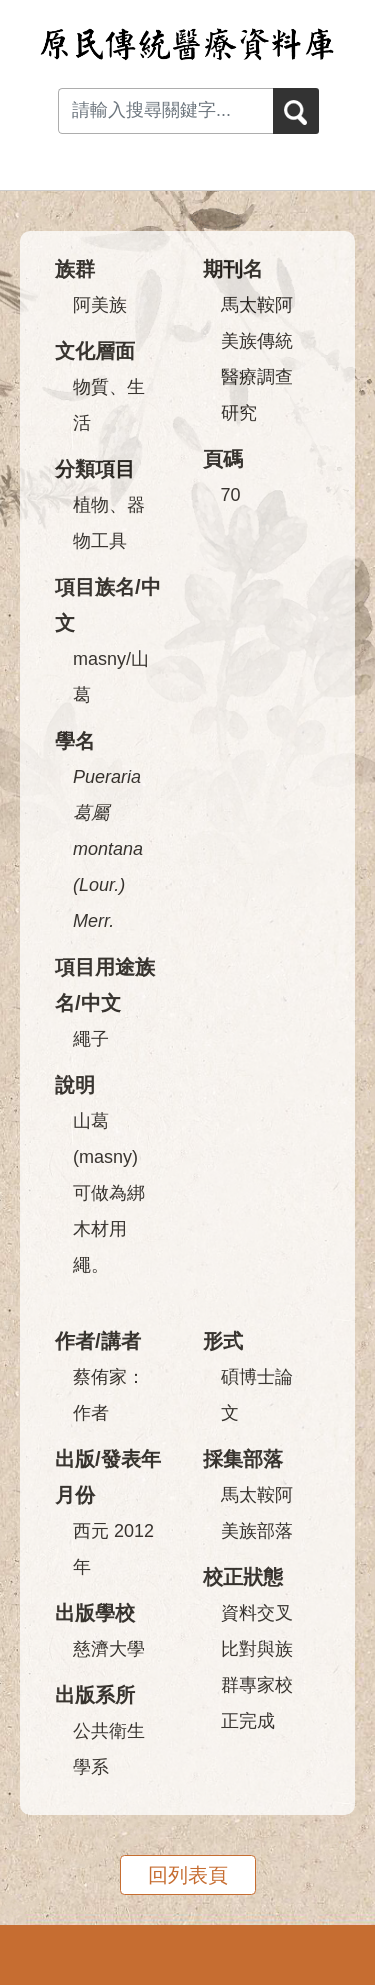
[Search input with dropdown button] (165, 111)
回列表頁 (188, 1875)
